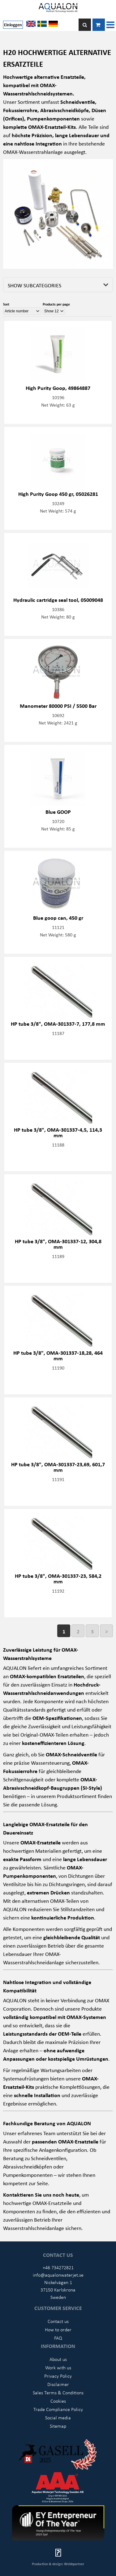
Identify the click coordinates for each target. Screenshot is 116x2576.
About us (58, 2359)
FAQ (58, 2337)
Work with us (58, 2367)
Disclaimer (58, 2384)
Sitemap (58, 2425)
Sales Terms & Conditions (58, 2392)
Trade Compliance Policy (58, 2409)
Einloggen (13, 24)
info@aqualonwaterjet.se (58, 2274)
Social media (58, 2417)
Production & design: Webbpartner (58, 2563)
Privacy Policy (58, 2375)
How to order (58, 2329)
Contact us (58, 2321)
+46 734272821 (58, 2267)
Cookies (58, 2400)
